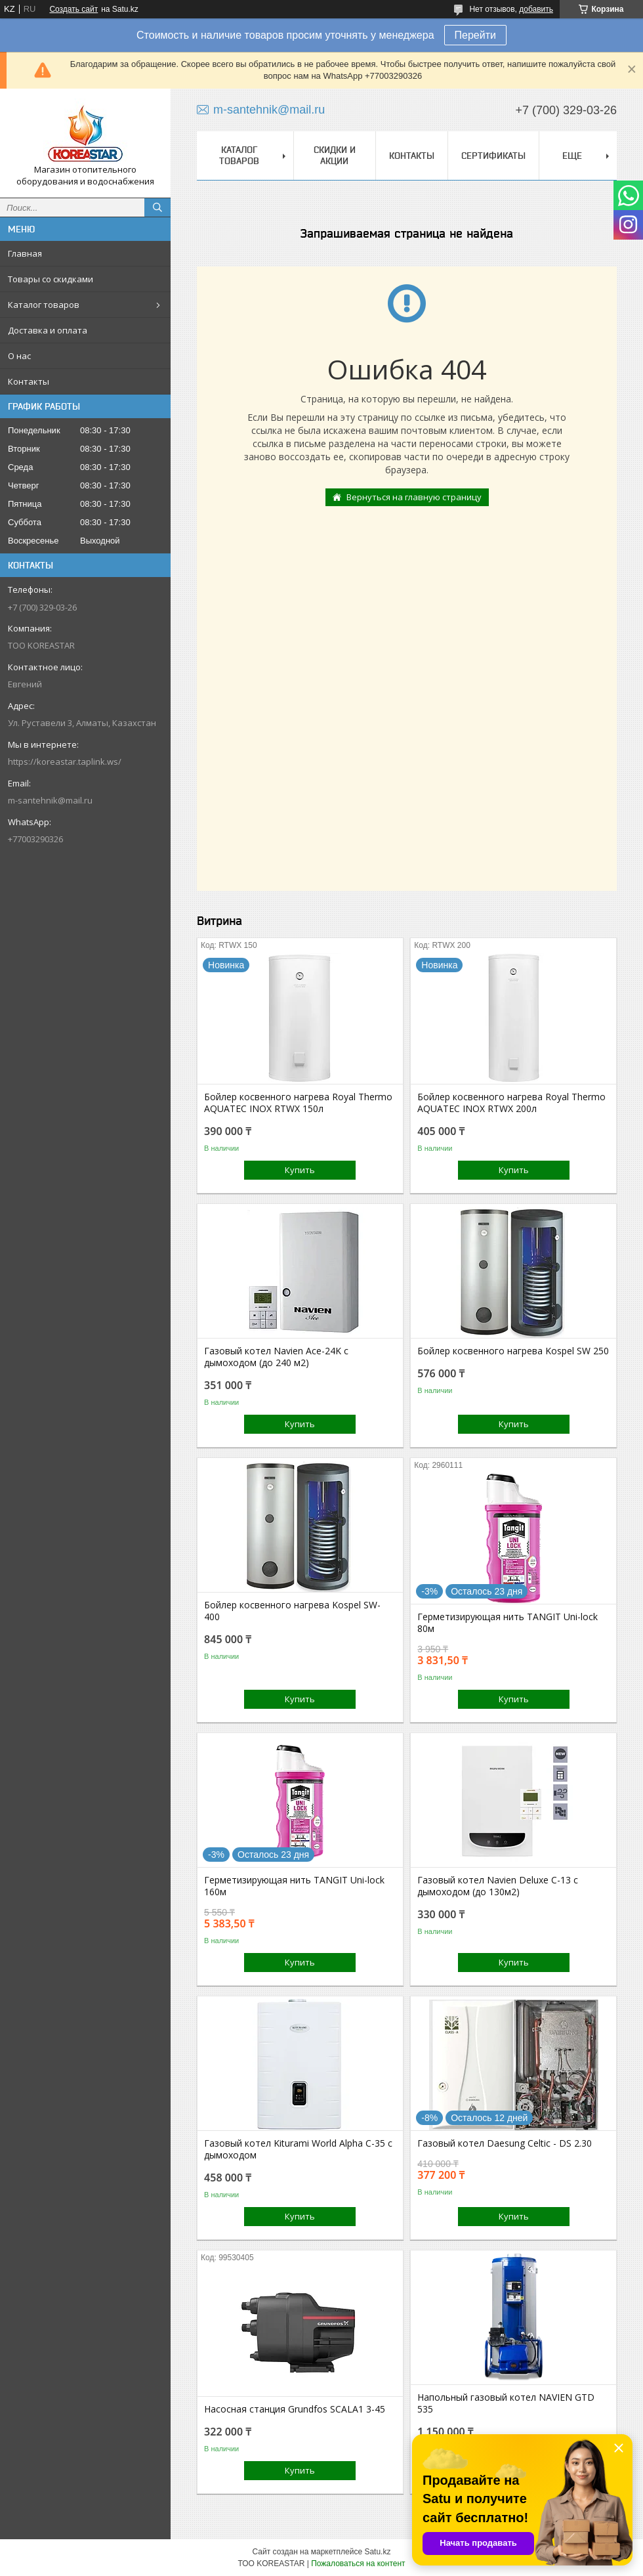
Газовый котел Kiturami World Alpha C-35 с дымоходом (298, 2149)
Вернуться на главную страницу (414, 497)
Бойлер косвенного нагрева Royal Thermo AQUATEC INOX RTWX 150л (298, 1103)
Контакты (28, 381)
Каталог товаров (43, 305)
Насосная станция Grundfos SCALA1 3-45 (294, 2409)
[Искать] (157, 207)
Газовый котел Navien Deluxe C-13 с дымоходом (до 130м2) (497, 1886)
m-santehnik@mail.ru (50, 800)
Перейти (475, 35)
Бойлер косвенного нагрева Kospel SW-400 (292, 1611)
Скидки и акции (335, 155)
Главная (25, 253)
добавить (536, 9)
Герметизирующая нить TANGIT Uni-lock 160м (294, 1886)
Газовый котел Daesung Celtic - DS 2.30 (504, 2143)
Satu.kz (377, 2551)
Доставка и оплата (47, 330)
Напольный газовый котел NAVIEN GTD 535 (505, 2403)
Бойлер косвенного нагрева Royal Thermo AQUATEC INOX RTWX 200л (511, 1103)
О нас (19, 356)
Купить (300, 1170)
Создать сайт (73, 9)
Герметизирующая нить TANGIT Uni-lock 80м (507, 1623)
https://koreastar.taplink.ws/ (64, 761)
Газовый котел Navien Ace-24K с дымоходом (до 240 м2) (276, 1357)
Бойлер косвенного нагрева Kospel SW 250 (513, 1351)
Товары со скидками (50, 279)
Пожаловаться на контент (358, 2563)
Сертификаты (493, 155)
